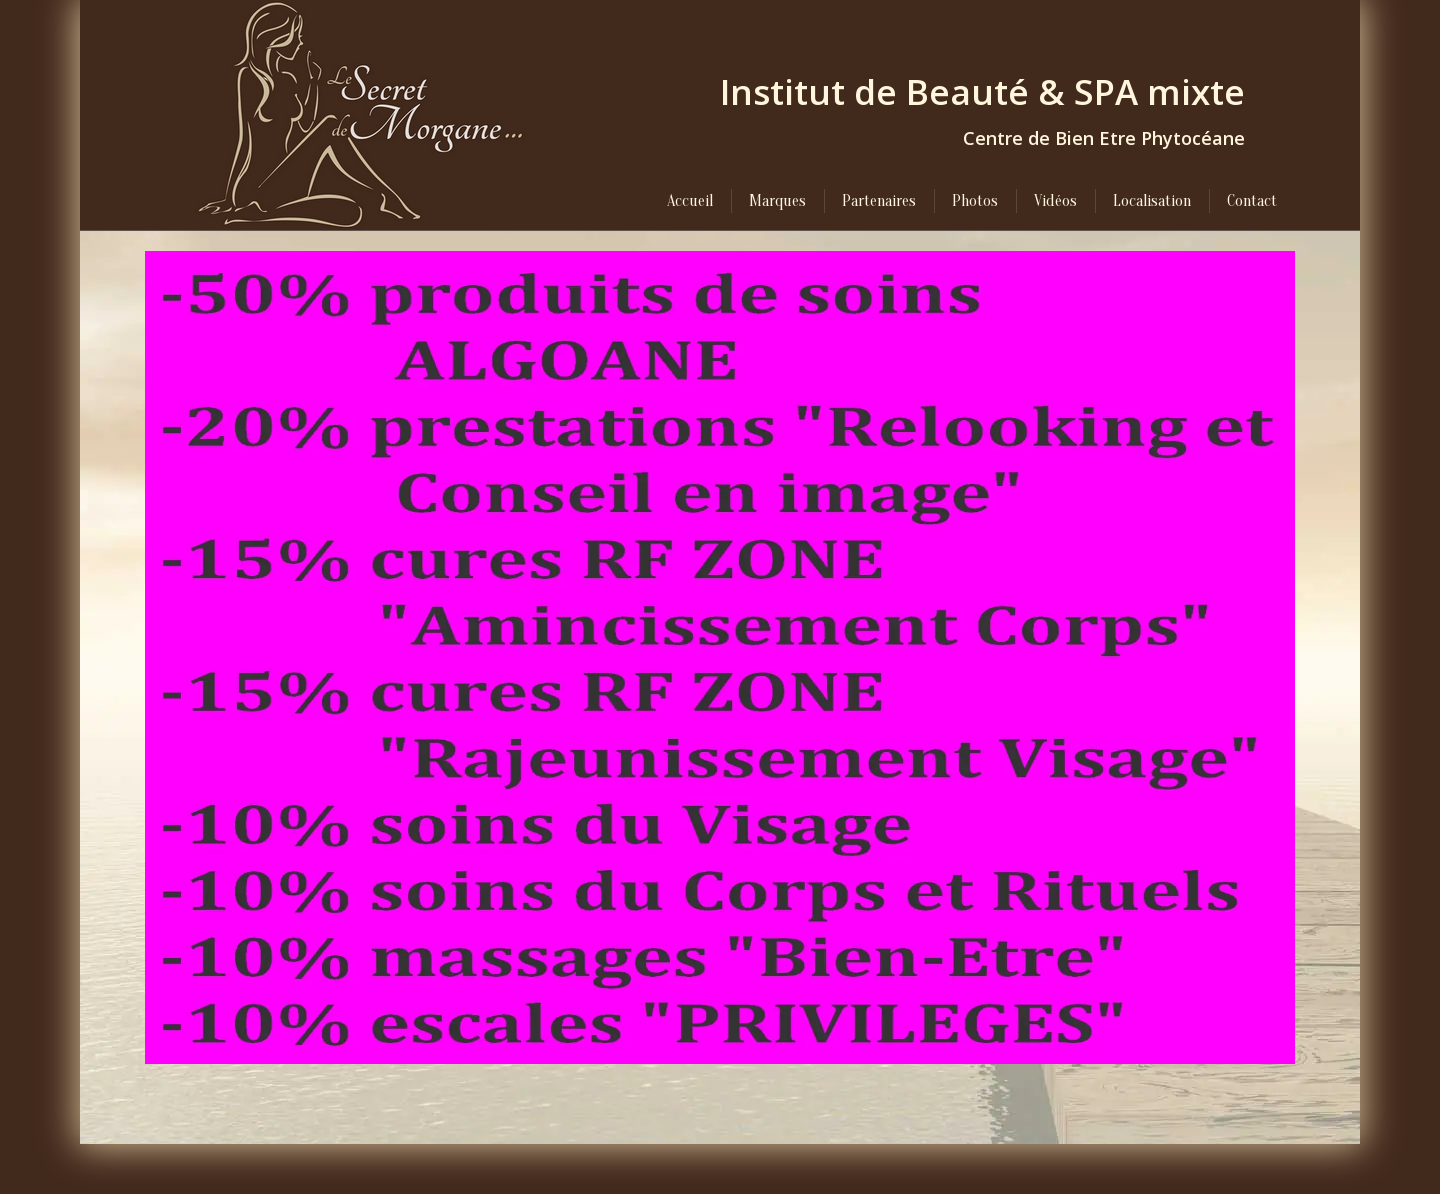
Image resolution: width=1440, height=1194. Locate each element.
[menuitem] (690, 201)
